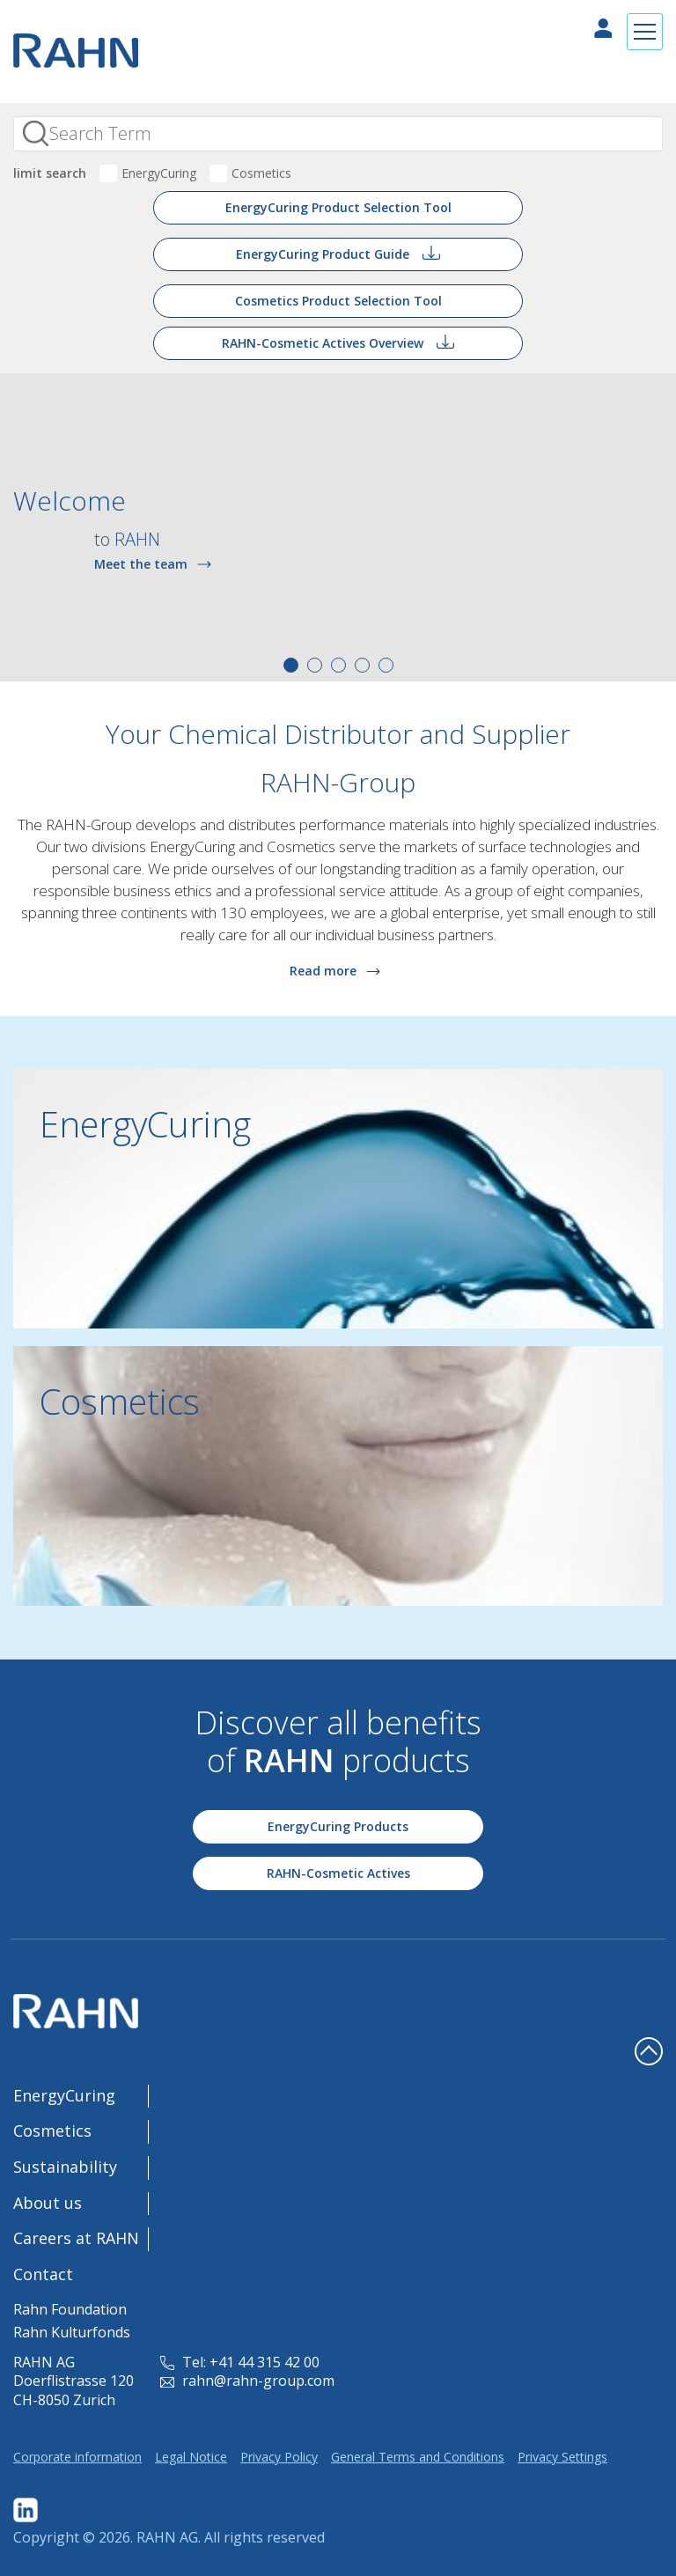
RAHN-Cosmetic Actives (338, 1873)
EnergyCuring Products (338, 1826)
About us (47, 2202)
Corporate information (77, 2456)
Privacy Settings (562, 2456)
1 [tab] (290, 665)
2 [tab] (314, 665)
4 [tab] (362, 665)
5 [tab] (385, 665)
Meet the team (155, 563)
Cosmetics (261, 173)
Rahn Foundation (70, 2309)
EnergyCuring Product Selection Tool (338, 207)
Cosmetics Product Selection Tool (338, 300)
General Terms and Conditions (417, 2456)
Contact (43, 2274)
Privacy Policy (279, 2456)
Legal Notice (191, 2456)
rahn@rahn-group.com (247, 2380)
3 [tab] (338, 665)
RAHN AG (167, 2537)
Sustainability (65, 2166)
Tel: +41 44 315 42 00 (240, 2362)
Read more (338, 970)
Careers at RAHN (76, 2237)
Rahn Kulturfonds (71, 2332)
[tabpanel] (338, 527)
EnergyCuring (158, 173)
